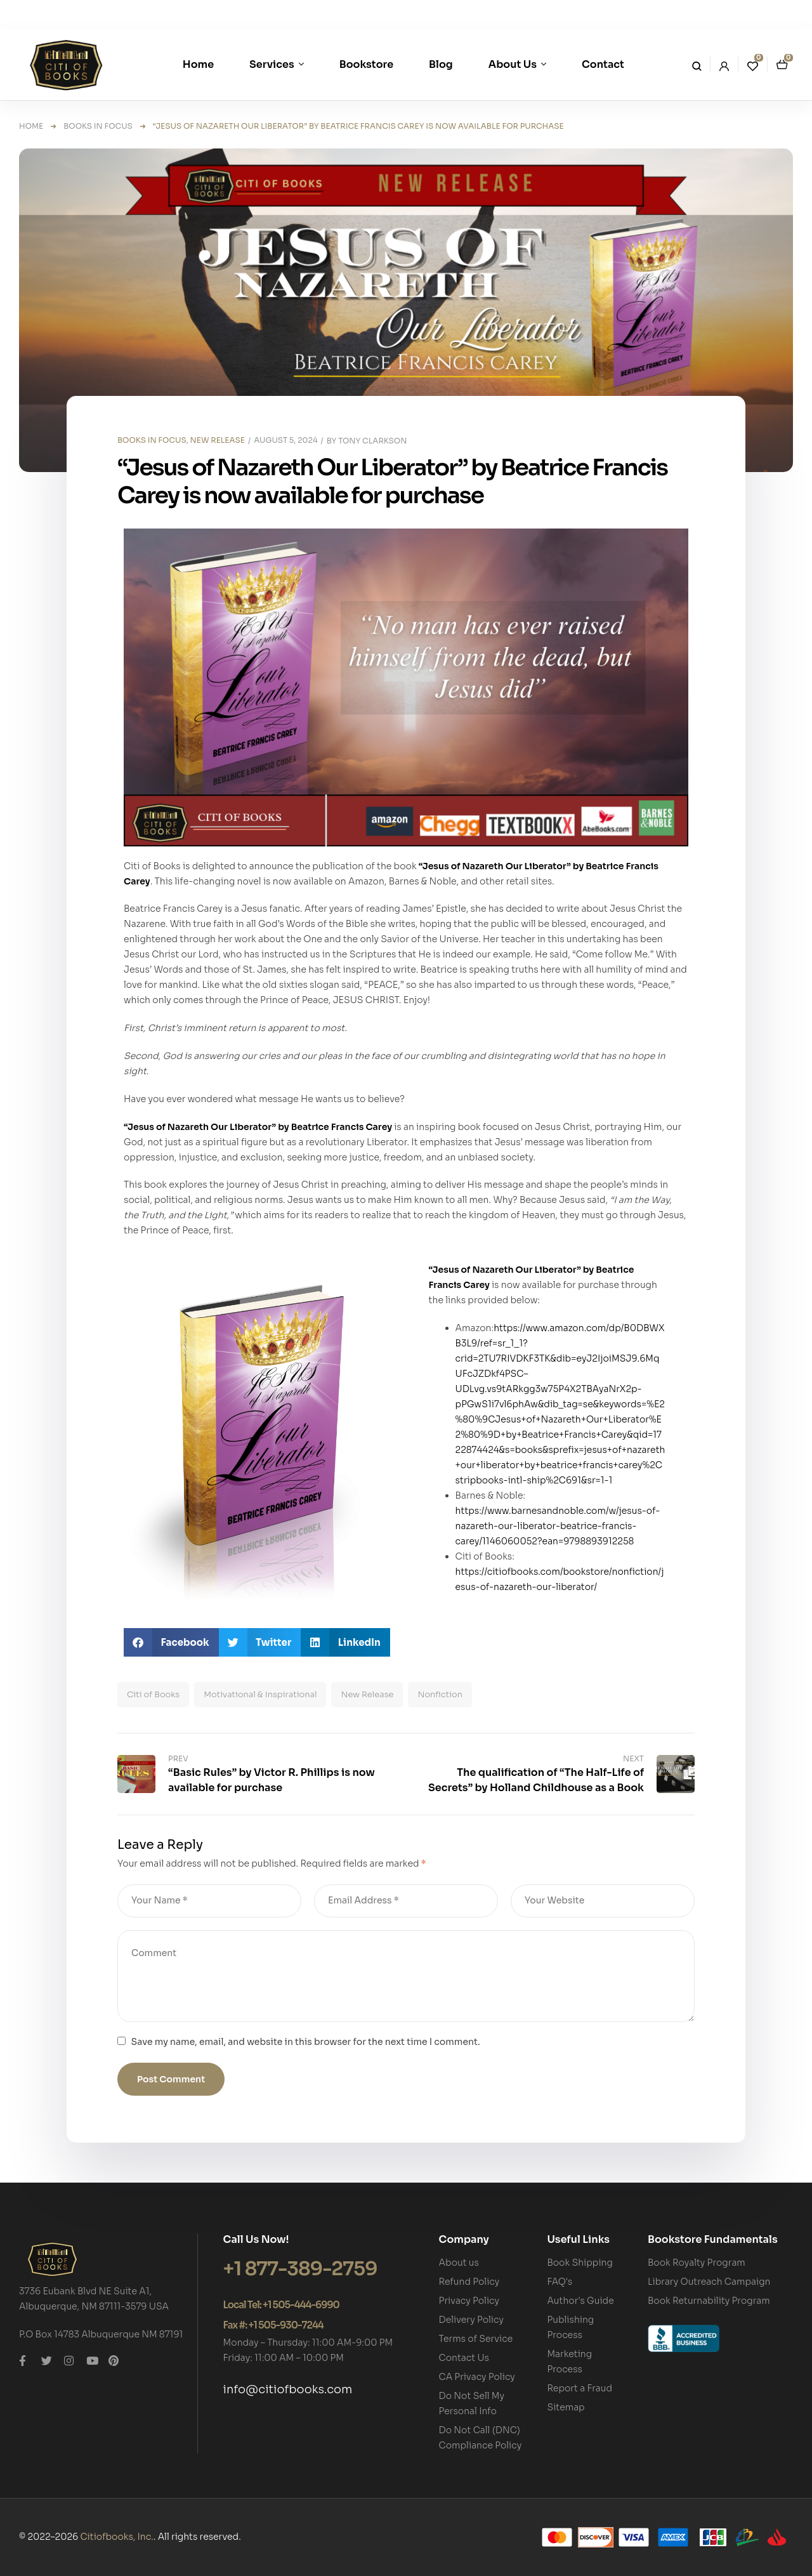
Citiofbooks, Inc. (116, 2536)
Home (31, 126)
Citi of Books (153, 1694)
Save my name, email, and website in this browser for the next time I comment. (305, 2041)
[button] (171, 1642)
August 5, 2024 (285, 440)
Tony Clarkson (372, 440)
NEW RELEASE (217, 440)
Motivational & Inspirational (260, 1694)
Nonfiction (439, 1694)
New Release (367, 1694)
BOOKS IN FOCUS (98, 126)
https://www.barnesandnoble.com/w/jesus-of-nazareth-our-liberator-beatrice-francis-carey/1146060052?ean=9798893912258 (557, 1526)
